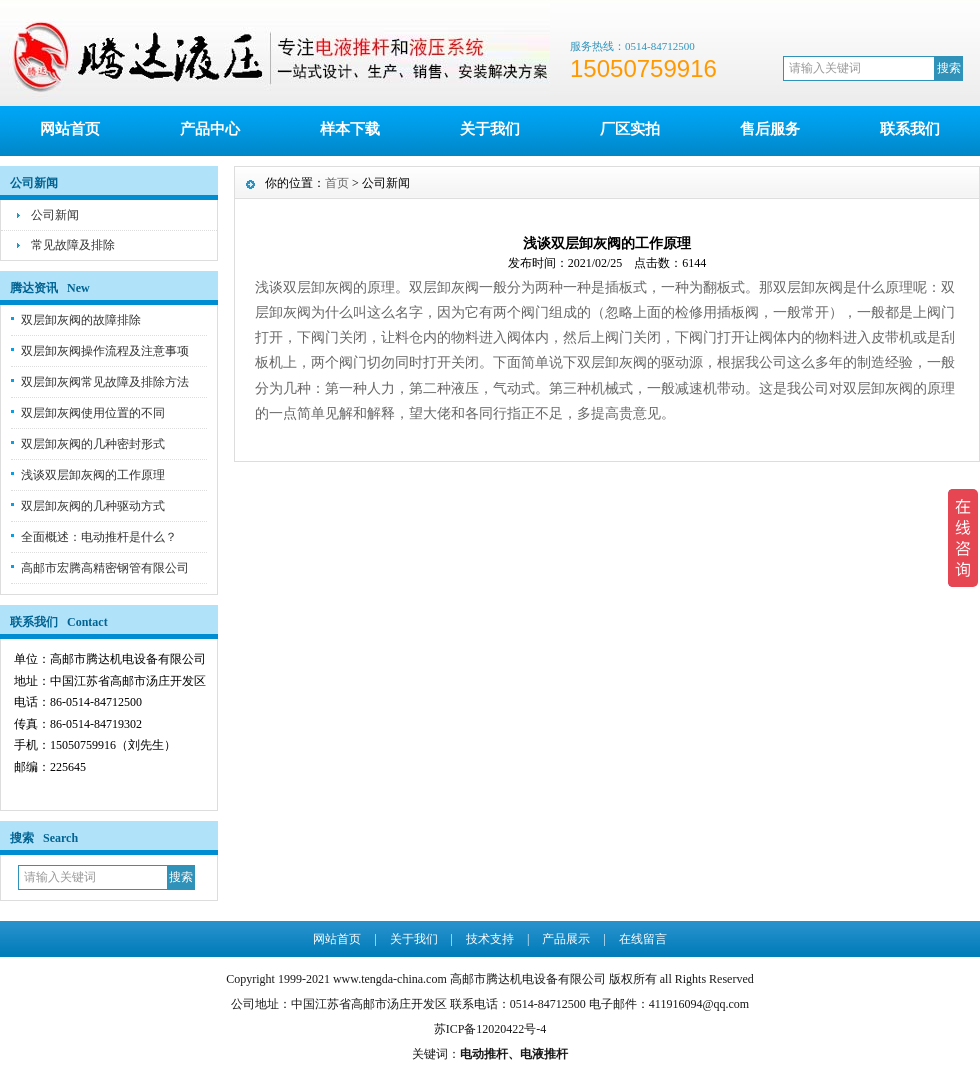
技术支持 (490, 939)
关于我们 (490, 129)
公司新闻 (55, 215)
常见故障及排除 (73, 245)
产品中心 (210, 129)
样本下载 (350, 129)
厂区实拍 (630, 129)
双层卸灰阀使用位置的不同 (93, 413)
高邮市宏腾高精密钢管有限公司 (105, 568)
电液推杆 (544, 1054)
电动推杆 (484, 1054)
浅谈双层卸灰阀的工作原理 (93, 475)
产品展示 (566, 939)
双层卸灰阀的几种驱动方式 (93, 506)
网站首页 (70, 129)
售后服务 (770, 129)
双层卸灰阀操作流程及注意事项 (105, 351)
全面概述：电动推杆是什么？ (99, 537)
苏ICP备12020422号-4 (490, 1029)
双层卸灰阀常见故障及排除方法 (105, 382)
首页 (337, 183)
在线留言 (643, 939)
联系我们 (910, 129)
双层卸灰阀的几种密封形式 (93, 444)
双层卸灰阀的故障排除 (81, 320)
